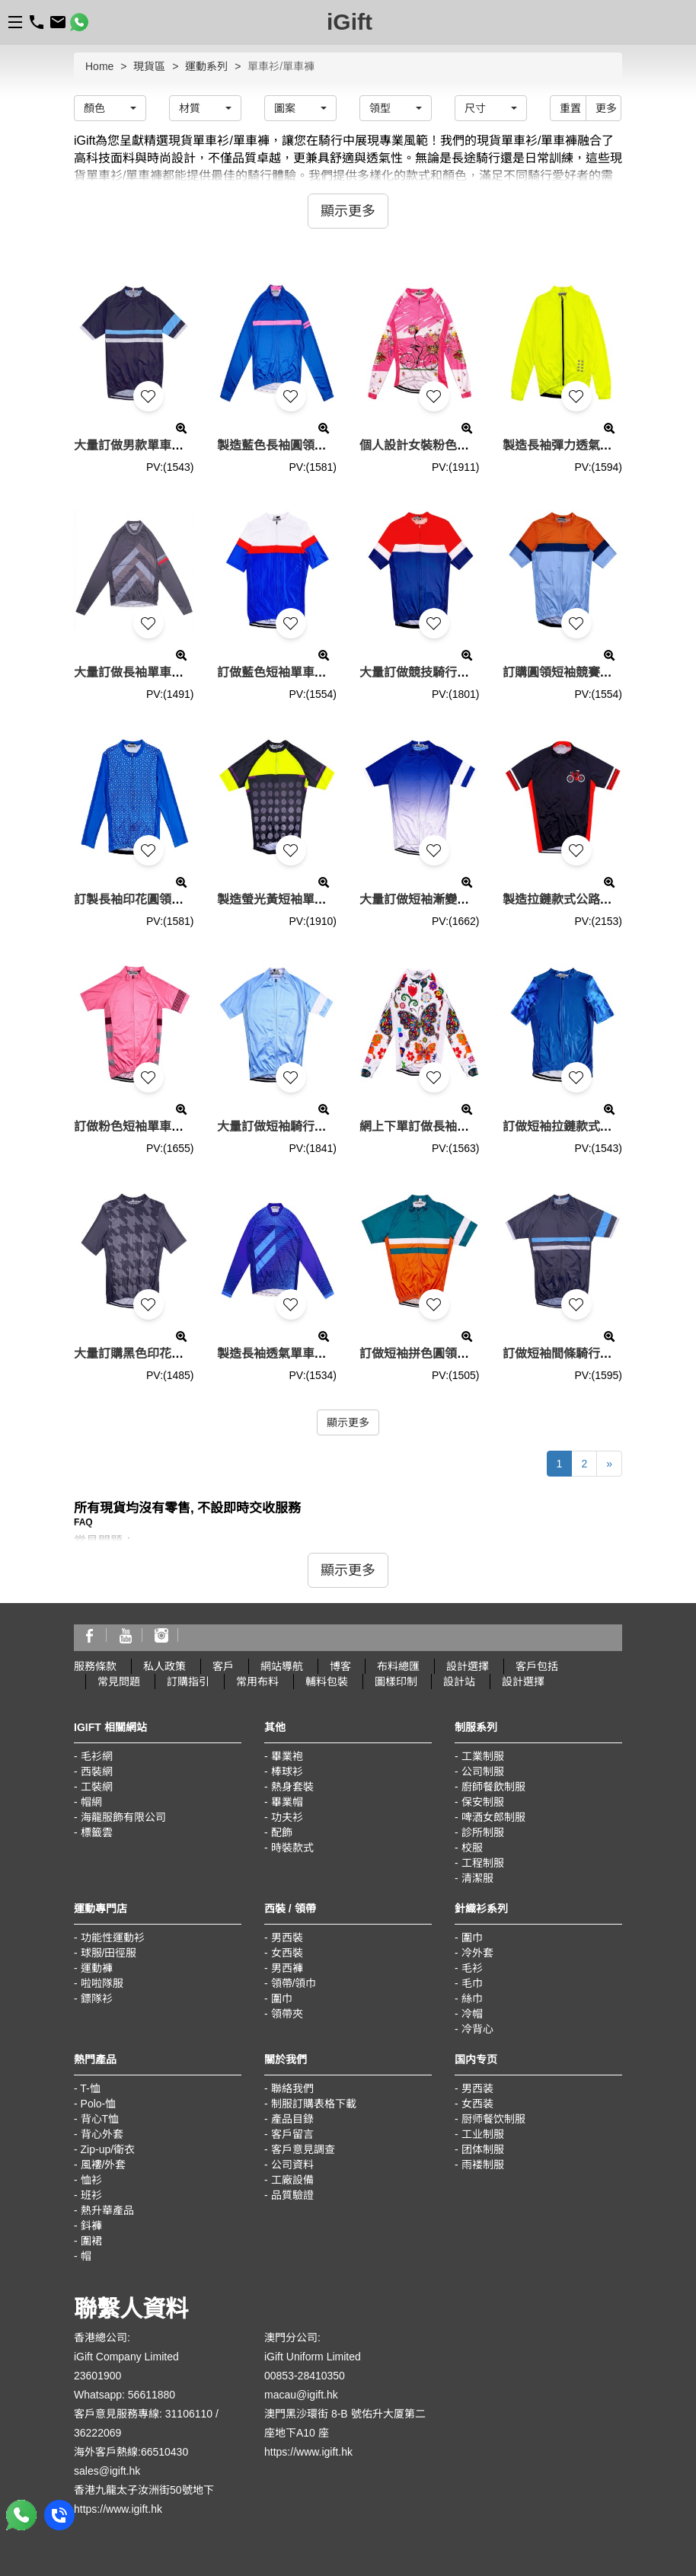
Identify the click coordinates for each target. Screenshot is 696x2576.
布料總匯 (398, 1666)
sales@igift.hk (107, 2471)
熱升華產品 (107, 2210)
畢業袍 (287, 1756)
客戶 (223, 1666)
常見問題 (118, 1681)
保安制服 (482, 1802)
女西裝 (287, 1953)
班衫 (91, 2195)
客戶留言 (292, 2134)
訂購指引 (188, 1681)
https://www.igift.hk (118, 2509)
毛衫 (472, 1968)
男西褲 (287, 1968)
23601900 (97, 2376)
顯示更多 (348, 1422)
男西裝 (287, 1937)
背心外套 (102, 2134)
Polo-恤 (99, 2104)
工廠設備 (292, 2180)
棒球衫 (287, 1771)
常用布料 (257, 1681)
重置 (570, 108)
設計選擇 (467, 1666)
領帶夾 (287, 2014)
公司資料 (292, 2164)
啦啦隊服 (102, 1983)
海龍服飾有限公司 (123, 1817)
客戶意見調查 (303, 2149)
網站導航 (281, 1666)
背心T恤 (100, 2119)
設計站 (459, 1681)
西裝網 (97, 1771)
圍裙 (91, 2241)
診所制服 (482, 1832)
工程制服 (482, 1863)
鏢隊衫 (97, 1998)
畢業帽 (287, 1802)
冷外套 (477, 1953)
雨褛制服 (482, 2164)
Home (99, 66)
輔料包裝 (326, 1681)
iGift (349, 21)
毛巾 (472, 1983)
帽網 (91, 1802)
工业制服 (482, 2134)
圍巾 (281, 1998)
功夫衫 (287, 1817)
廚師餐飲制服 (493, 1787)
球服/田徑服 (109, 1953)
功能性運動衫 (113, 1937)
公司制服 (482, 1771)
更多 (606, 108)
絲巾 (472, 1998)
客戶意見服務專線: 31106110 (143, 2414)
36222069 (97, 2433)
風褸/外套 (103, 2164)
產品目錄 (292, 2119)
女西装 (477, 2104)
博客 (340, 1666)
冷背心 (477, 2029)
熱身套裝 (292, 1787)
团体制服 (482, 2149)
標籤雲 (97, 1832)
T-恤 (90, 2088)
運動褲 (97, 1968)
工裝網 (97, 1787)
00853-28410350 (304, 2376)
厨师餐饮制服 (493, 2119)
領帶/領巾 (294, 1983)
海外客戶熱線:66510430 (131, 2452)
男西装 (477, 2088)
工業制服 (482, 1756)
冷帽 (472, 2014)
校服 (472, 1848)
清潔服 (477, 1878)
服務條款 (95, 1666)
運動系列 (206, 66)
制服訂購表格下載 (313, 2104)
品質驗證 (292, 2195)
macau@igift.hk (301, 2395)
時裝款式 (292, 1848)
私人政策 (164, 1666)
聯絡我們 (292, 2088)
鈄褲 (91, 2225)
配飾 (281, 1832)
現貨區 (149, 66)
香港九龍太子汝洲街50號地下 (144, 2490)
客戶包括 (537, 1666)
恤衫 (91, 2180)
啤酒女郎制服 (493, 1817)
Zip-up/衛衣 (108, 2149)
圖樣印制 (396, 1681)
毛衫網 (97, 1756)
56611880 (151, 2395)
